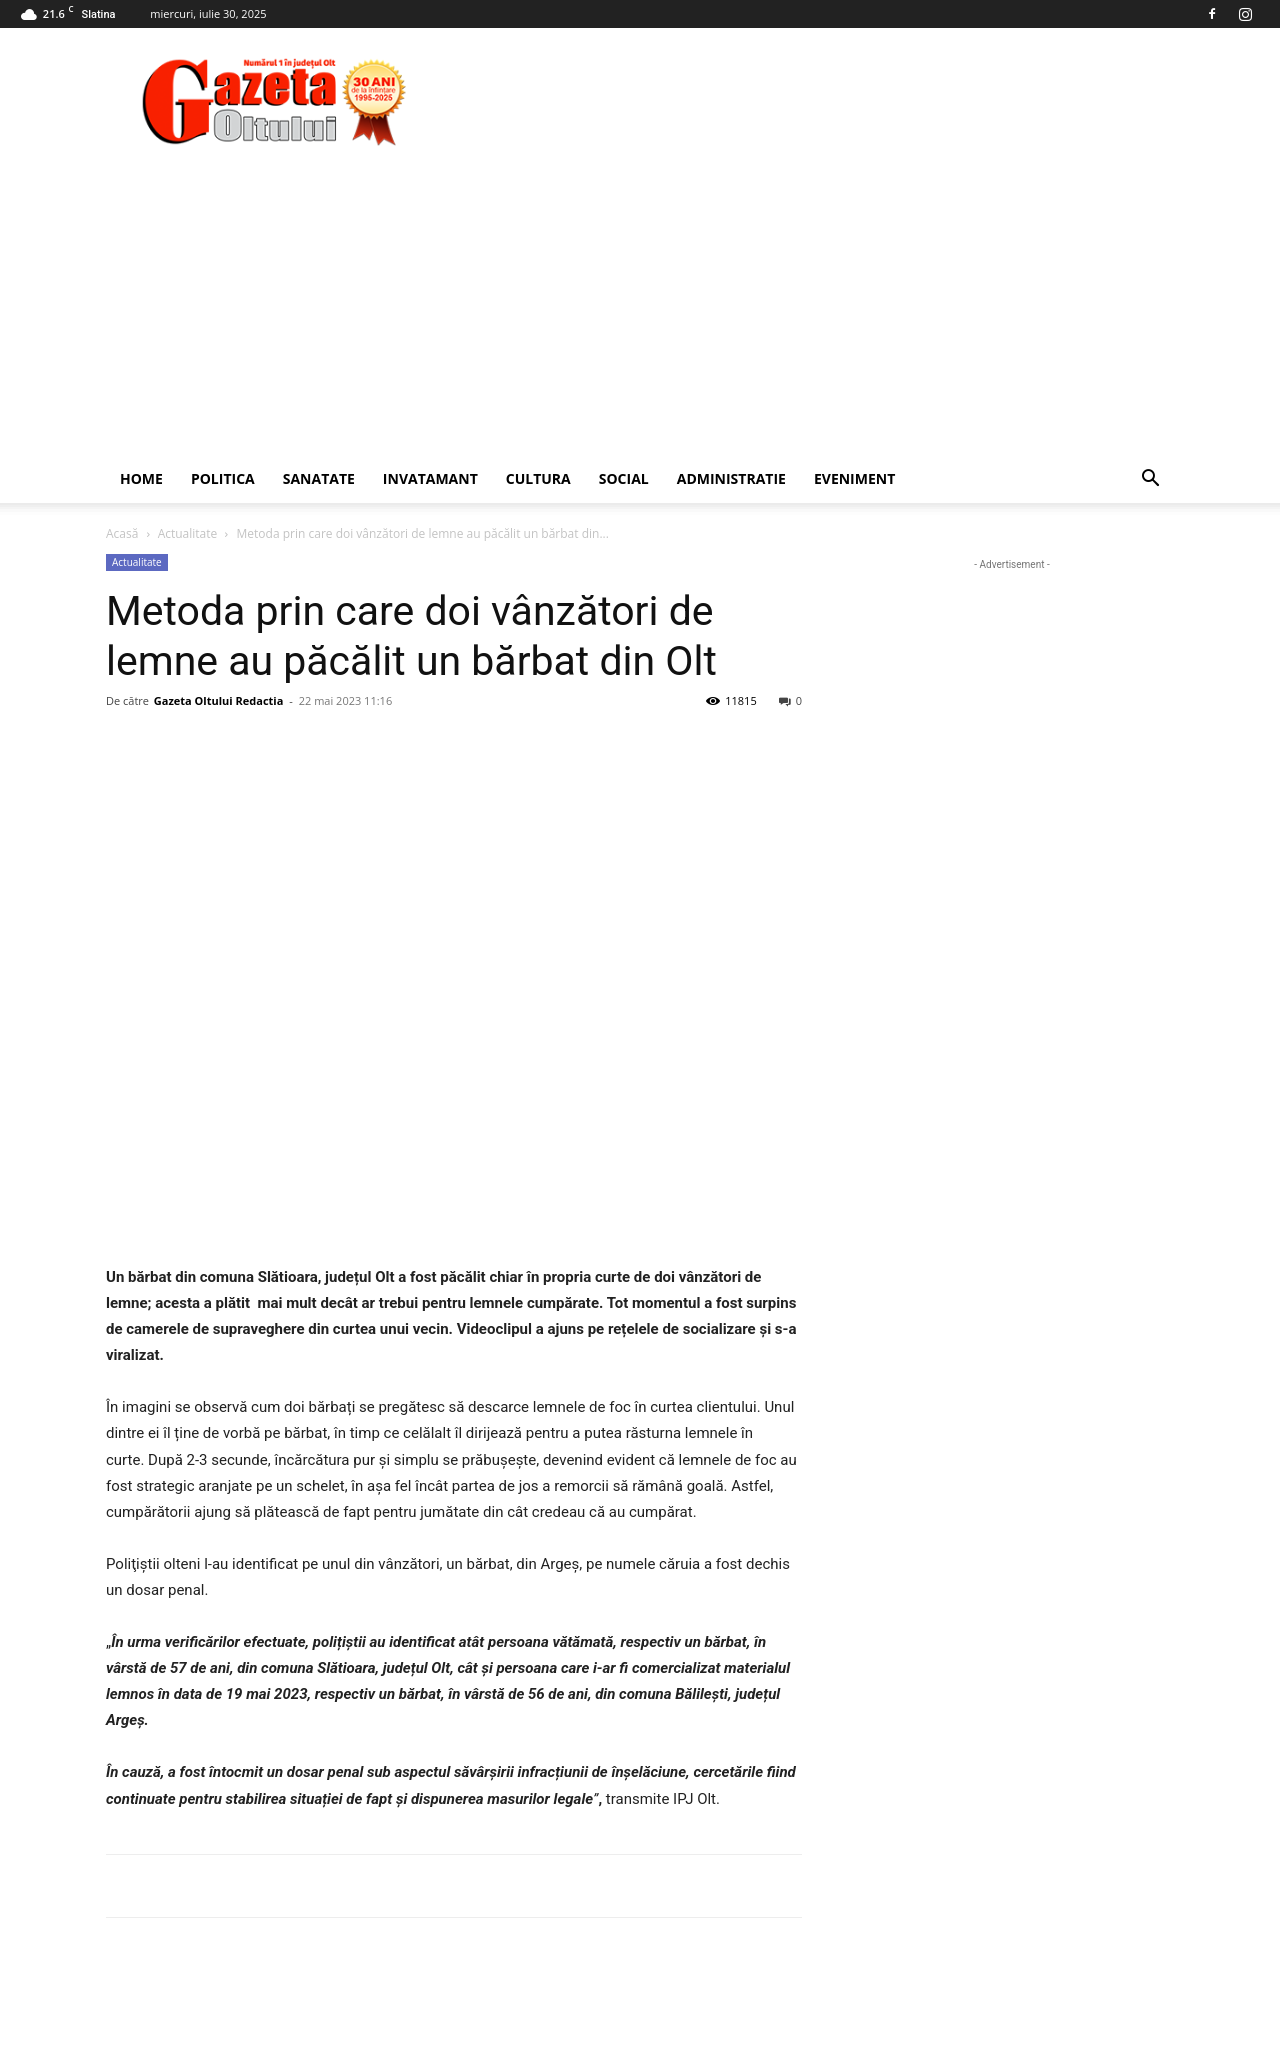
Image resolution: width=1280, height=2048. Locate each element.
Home (141, 478)
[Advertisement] (640, 305)
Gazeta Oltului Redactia (218, 700)
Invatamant (430, 478)
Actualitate (188, 533)
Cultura (538, 478)
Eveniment (854, 478)
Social (624, 478)
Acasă (122, 533)
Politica (223, 478)
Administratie (731, 478)
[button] (1150, 480)
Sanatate (319, 478)
